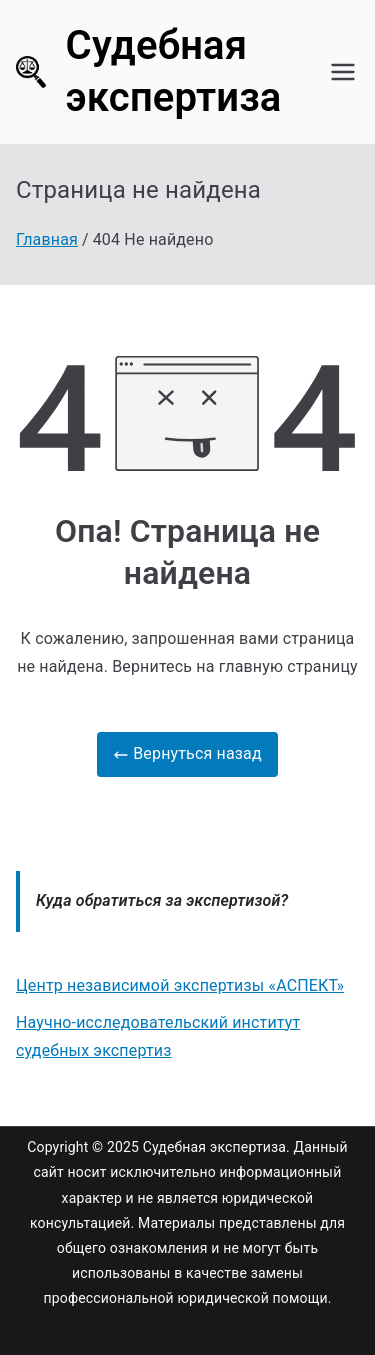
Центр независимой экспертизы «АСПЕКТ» (180, 985)
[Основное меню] (343, 72)
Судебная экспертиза (214, 1147)
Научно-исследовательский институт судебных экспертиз (158, 1037)
